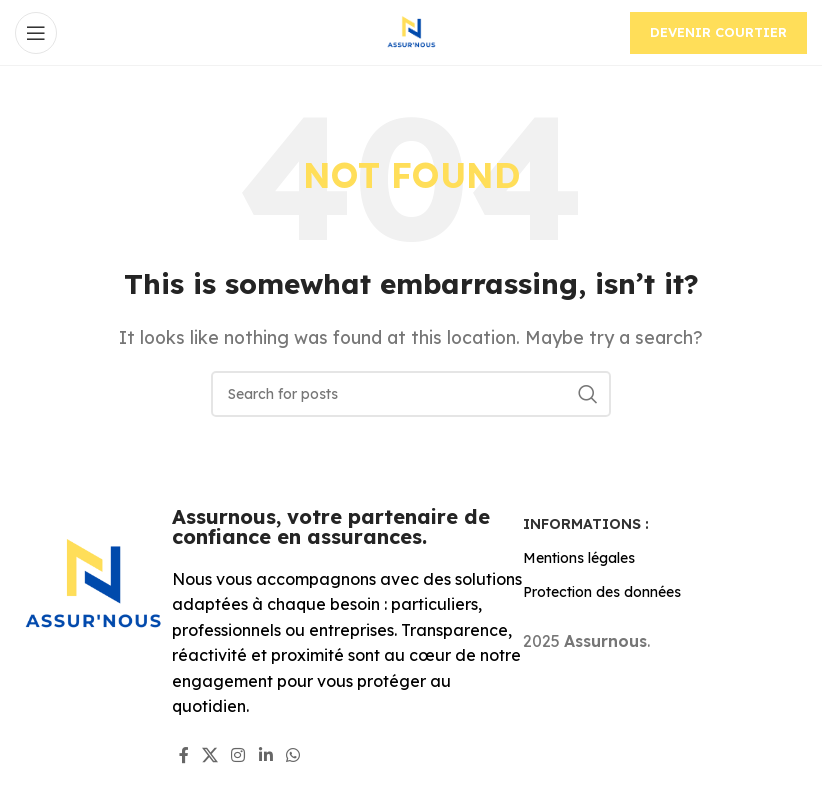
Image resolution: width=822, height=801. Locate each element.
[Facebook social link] (183, 755)
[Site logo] (411, 31)
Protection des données (602, 592)
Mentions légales (579, 558)
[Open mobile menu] (36, 33)
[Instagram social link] (238, 755)
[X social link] (209, 755)
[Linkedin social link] (265, 755)
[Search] (411, 394)
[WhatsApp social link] (292, 755)
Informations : (586, 524)
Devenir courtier (718, 32)
